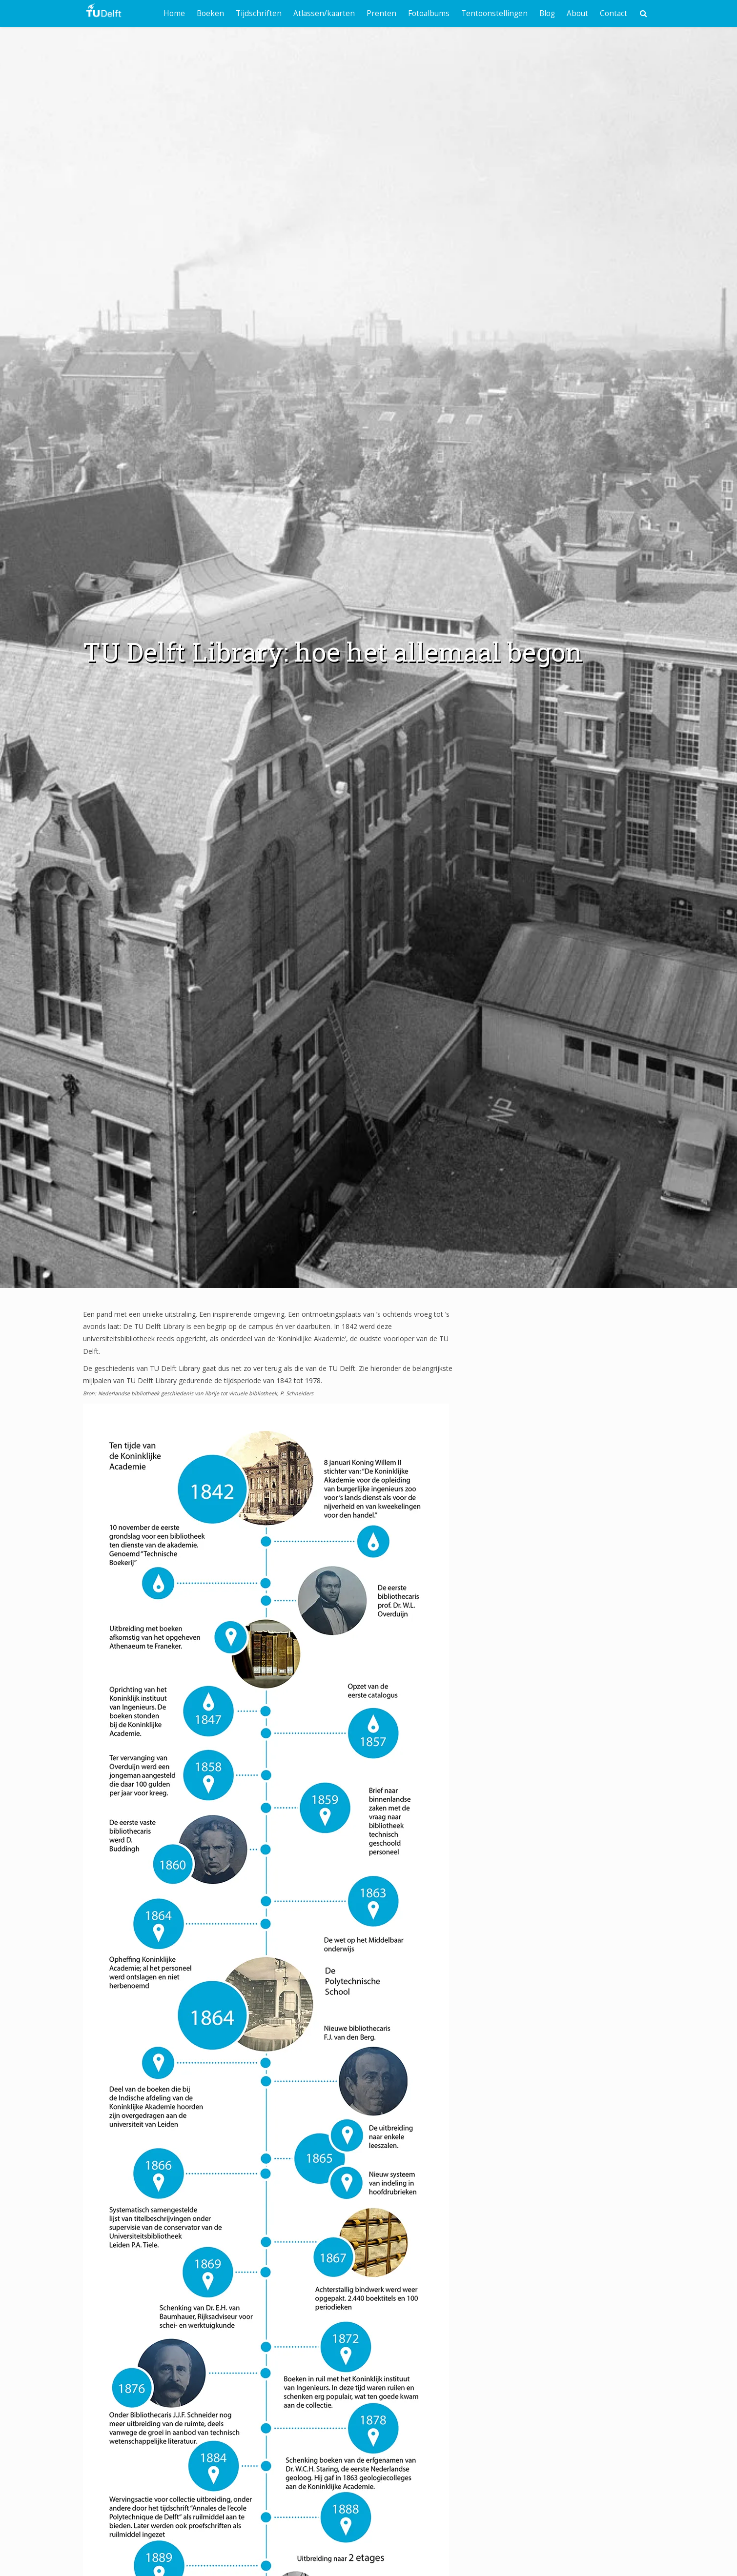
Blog (547, 13)
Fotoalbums (429, 13)
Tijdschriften (259, 13)
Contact (613, 13)
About (577, 13)
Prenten (381, 13)
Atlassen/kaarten (324, 13)
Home (174, 13)
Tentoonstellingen (494, 13)
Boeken (210, 13)
